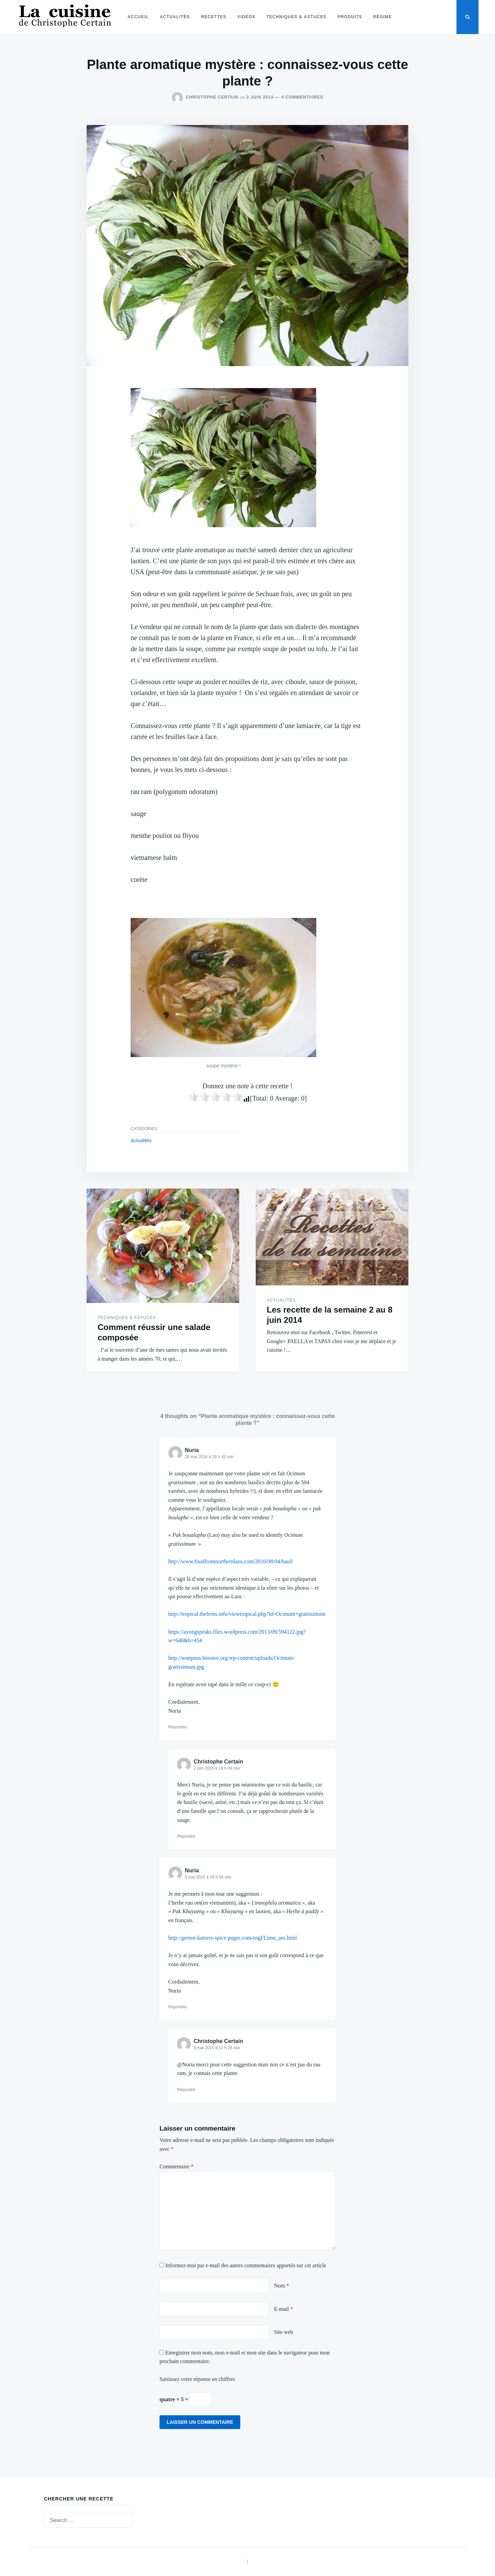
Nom (281, 2286)
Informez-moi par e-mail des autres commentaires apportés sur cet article (245, 2265)
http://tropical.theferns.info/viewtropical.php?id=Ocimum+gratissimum (247, 1614)
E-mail (283, 2309)
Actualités (175, 16)
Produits (350, 16)
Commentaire (177, 2166)
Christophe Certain (212, 97)
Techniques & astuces (296, 16)
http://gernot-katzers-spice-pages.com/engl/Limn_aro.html (232, 1938)
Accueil (138, 16)
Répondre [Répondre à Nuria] (177, 1727)
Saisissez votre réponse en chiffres (197, 2379)
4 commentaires (302, 97)
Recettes (214, 16)
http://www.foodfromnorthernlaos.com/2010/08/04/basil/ (231, 1561)
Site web (283, 2332)
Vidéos (246, 16)
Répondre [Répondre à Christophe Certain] (186, 1836)
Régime (382, 16)
